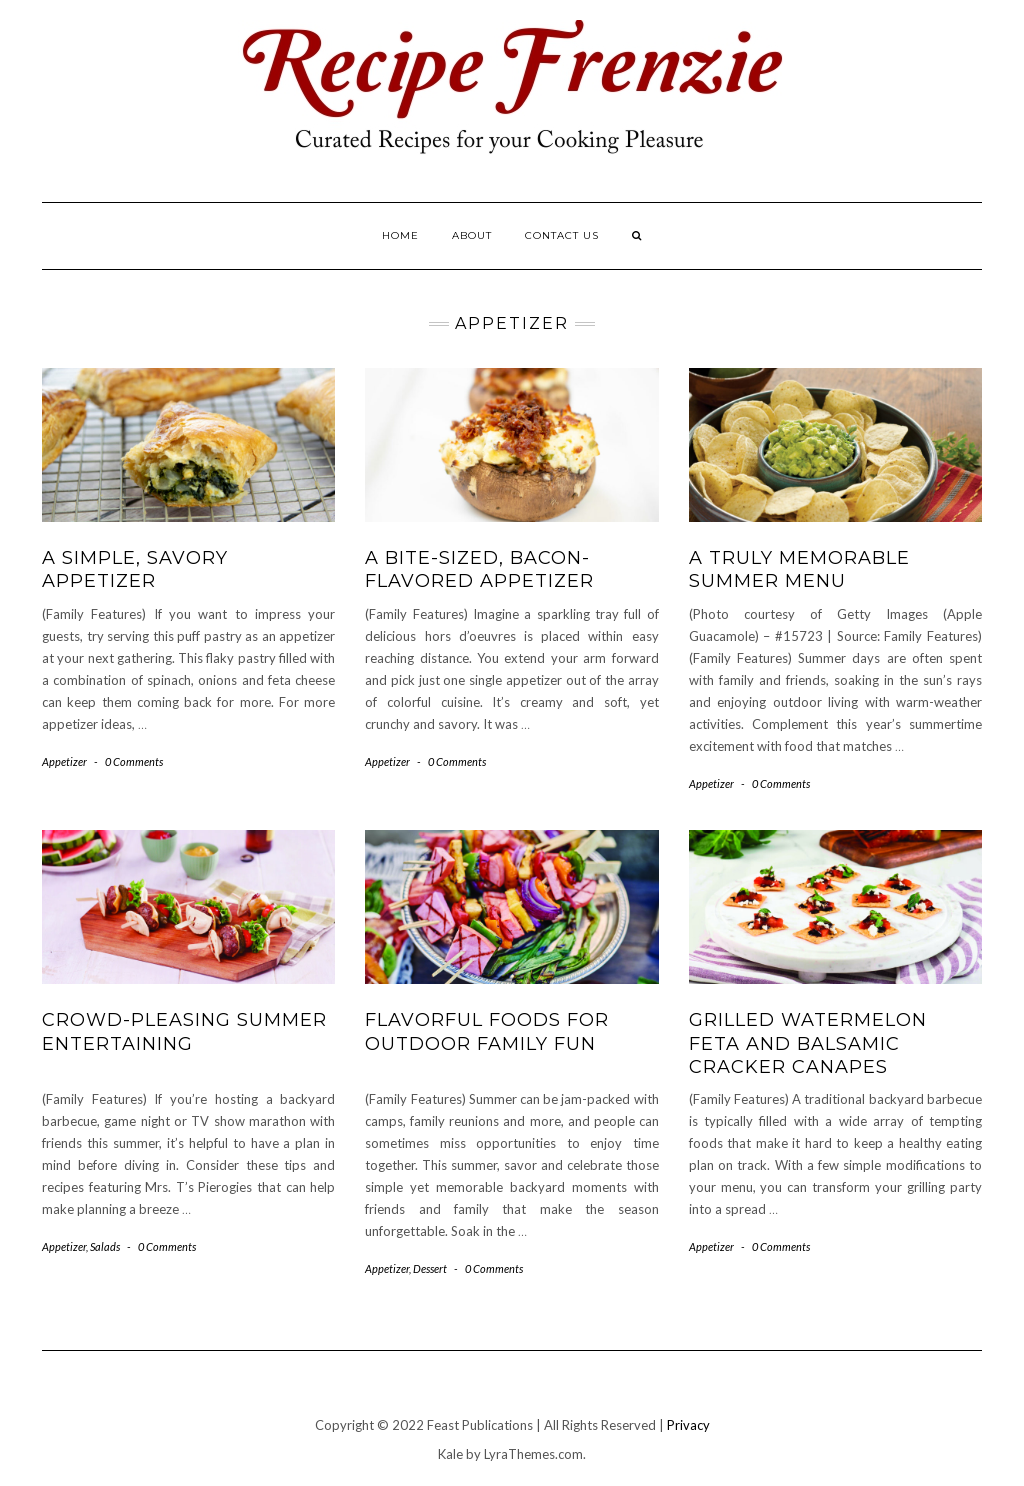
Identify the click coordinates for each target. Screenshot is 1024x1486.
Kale (450, 1454)
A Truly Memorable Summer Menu (799, 569)
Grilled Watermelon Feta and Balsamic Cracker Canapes (808, 1043)
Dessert (430, 1268)
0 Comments (134, 761)
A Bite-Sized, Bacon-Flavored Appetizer (479, 569)
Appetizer (64, 761)
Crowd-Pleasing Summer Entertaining (184, 1031)
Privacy (688, 1425)
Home (400, 235)
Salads (105, 1246)
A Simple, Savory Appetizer (135, 569)
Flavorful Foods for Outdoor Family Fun (487, 1031)
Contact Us (562, 235)
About (472, 235)
